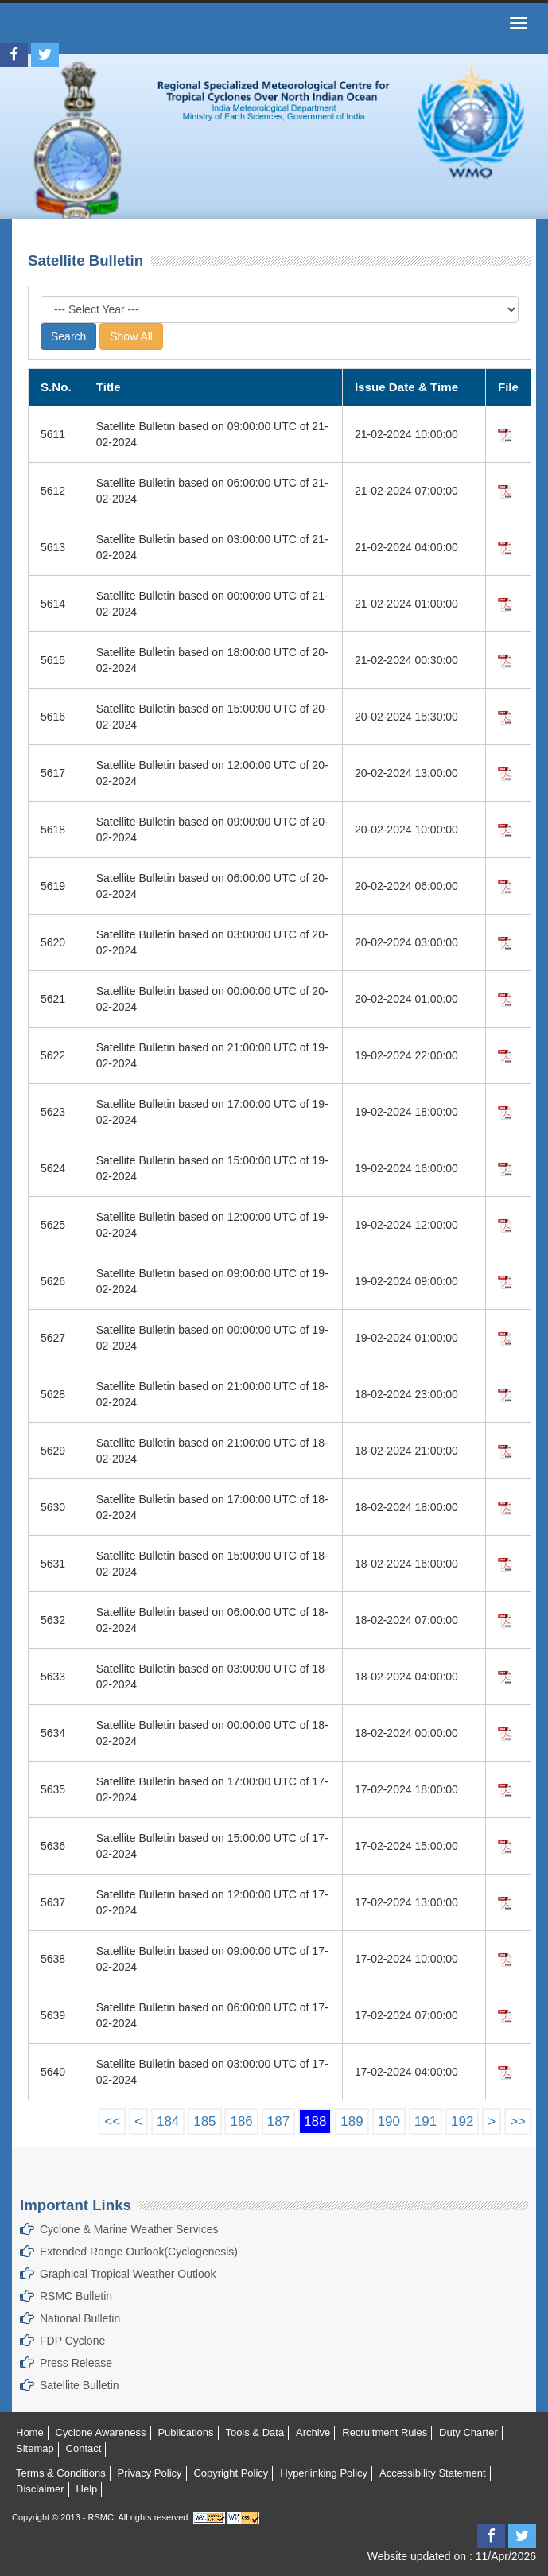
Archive (313, 2432)
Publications (185, 2432)
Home (30, 2432)
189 (351, 2121)
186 (241, 2121)
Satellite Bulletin (79, 2385)
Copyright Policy (230, 2473)
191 (425, 2121)
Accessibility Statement (432, 2473)
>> (518, 2121)
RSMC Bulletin (76, 2296)
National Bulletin (80, 2318)
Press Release (76, 2362)
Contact (84, 2448)
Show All (131, 336)
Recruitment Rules (384, 2432)
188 (315, 2121)
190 (389, 2121)
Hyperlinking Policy (323, 2473)
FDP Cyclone (72, 2340)
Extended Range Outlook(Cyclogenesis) (139, 2251)
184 (168, 2121)
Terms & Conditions (61, 2473)
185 (204, 2121)
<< (112, 2121)
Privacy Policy (150, 2473)
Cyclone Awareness (101, 2432)
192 (462, 2121)
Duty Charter (468, 2432)
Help (87, 2489)
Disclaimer (40, 2489)
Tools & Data (254, 2432)
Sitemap (35, 2448)
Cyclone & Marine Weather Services (129, 2229)
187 (278, 2121)
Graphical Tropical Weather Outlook (128, 2273)
